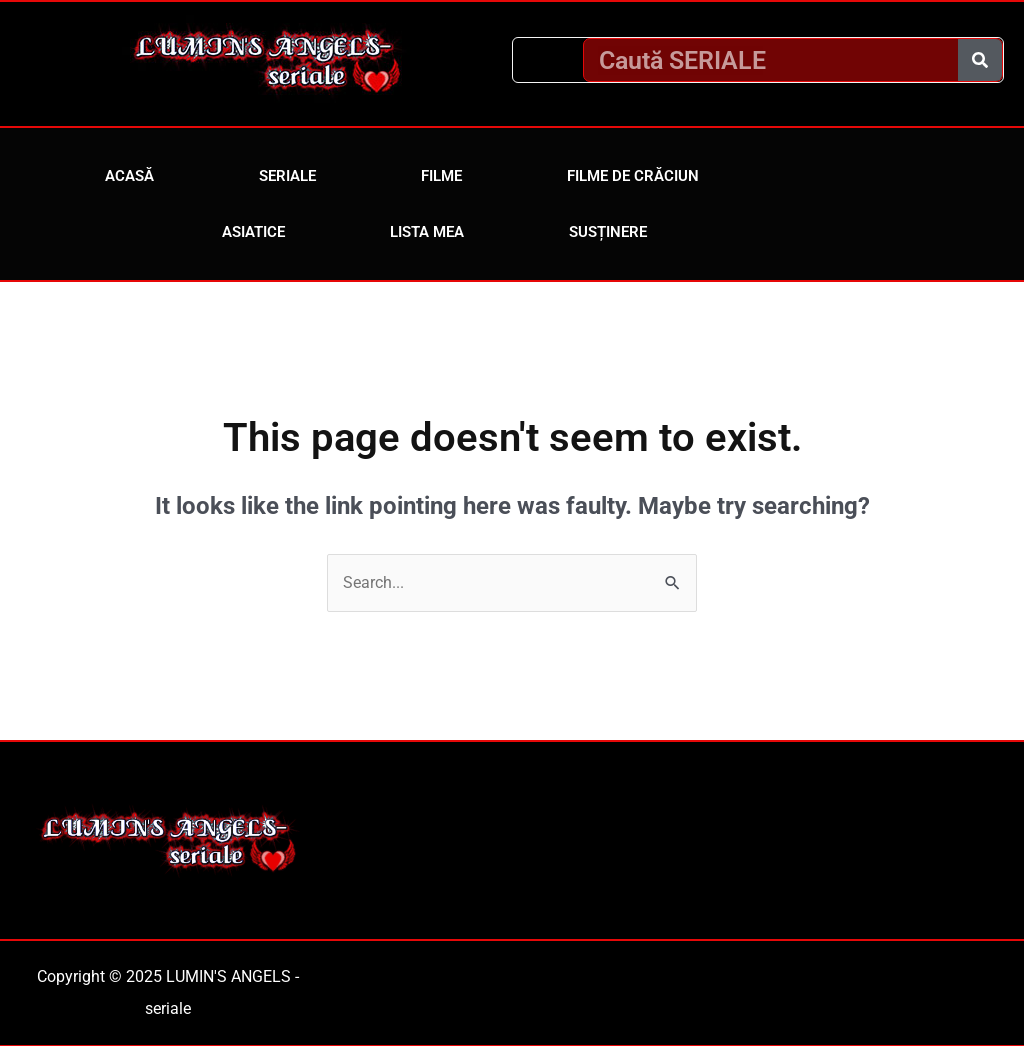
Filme (441, 176)
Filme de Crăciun (633, 176)
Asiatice (253, 232)
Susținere (608, 232)
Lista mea (427, 232)
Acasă (129, 176)
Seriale (287, 176)
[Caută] (980, 60)
